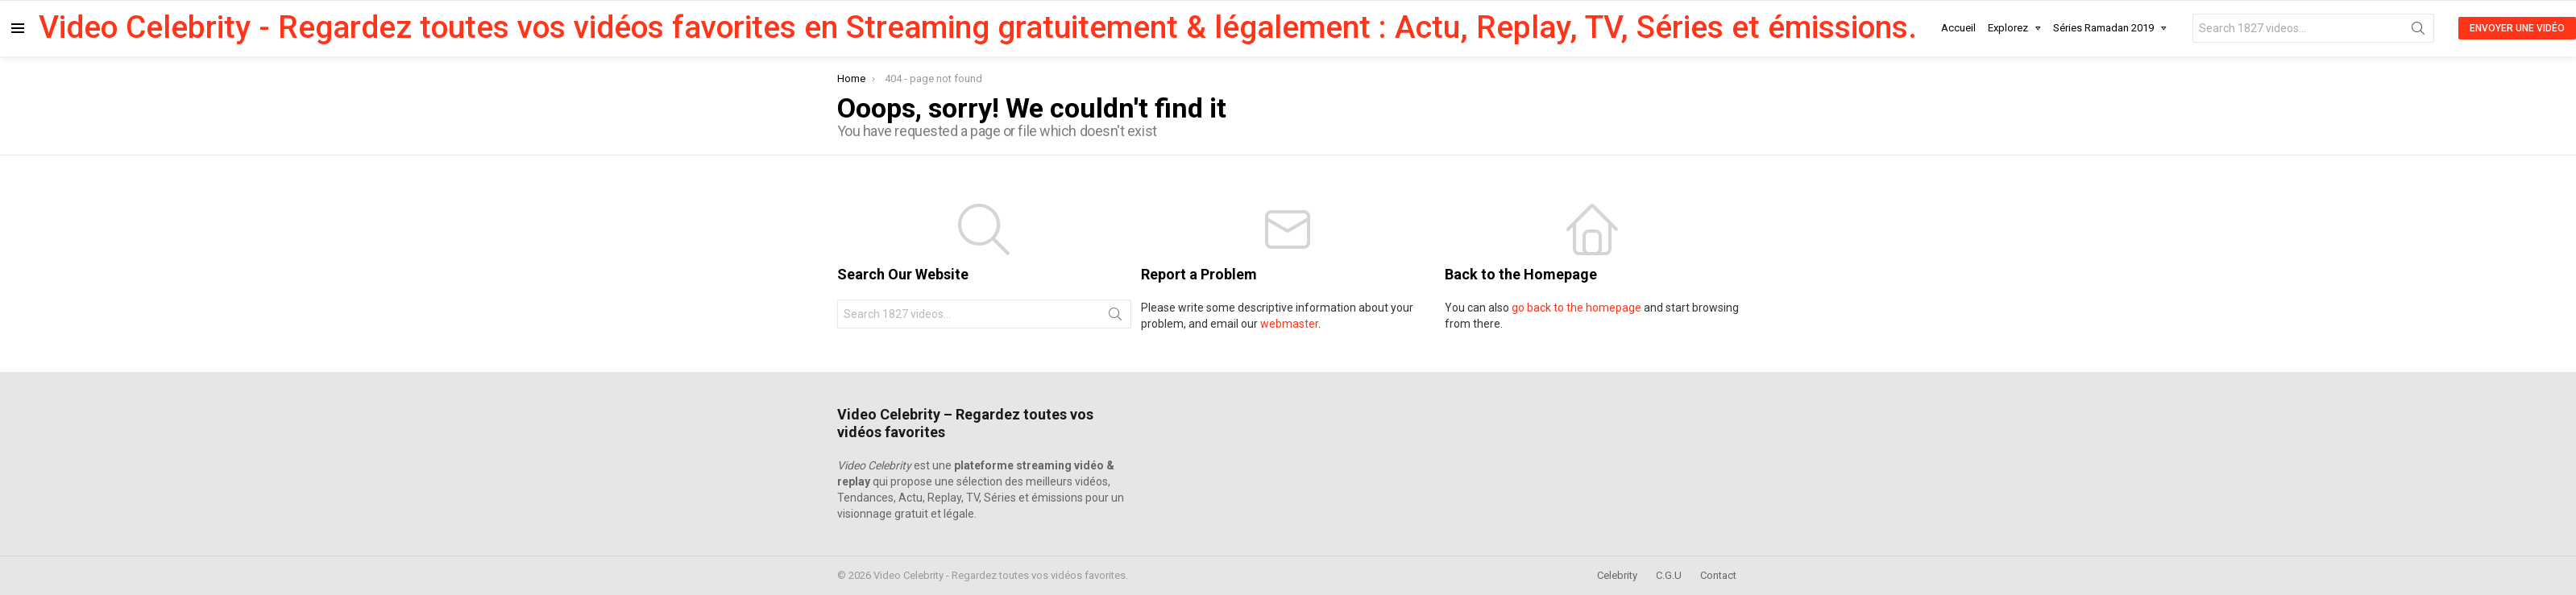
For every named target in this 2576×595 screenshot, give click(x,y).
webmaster (1289, 323)
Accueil (1958, 28)
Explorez (2008, 31)
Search (2418, 31)
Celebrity (1617, 575)
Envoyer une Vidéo (2517, 28)
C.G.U (1669, 575)
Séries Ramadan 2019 (2103, 31)
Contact (1718, 575)
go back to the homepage (1576, 307)
